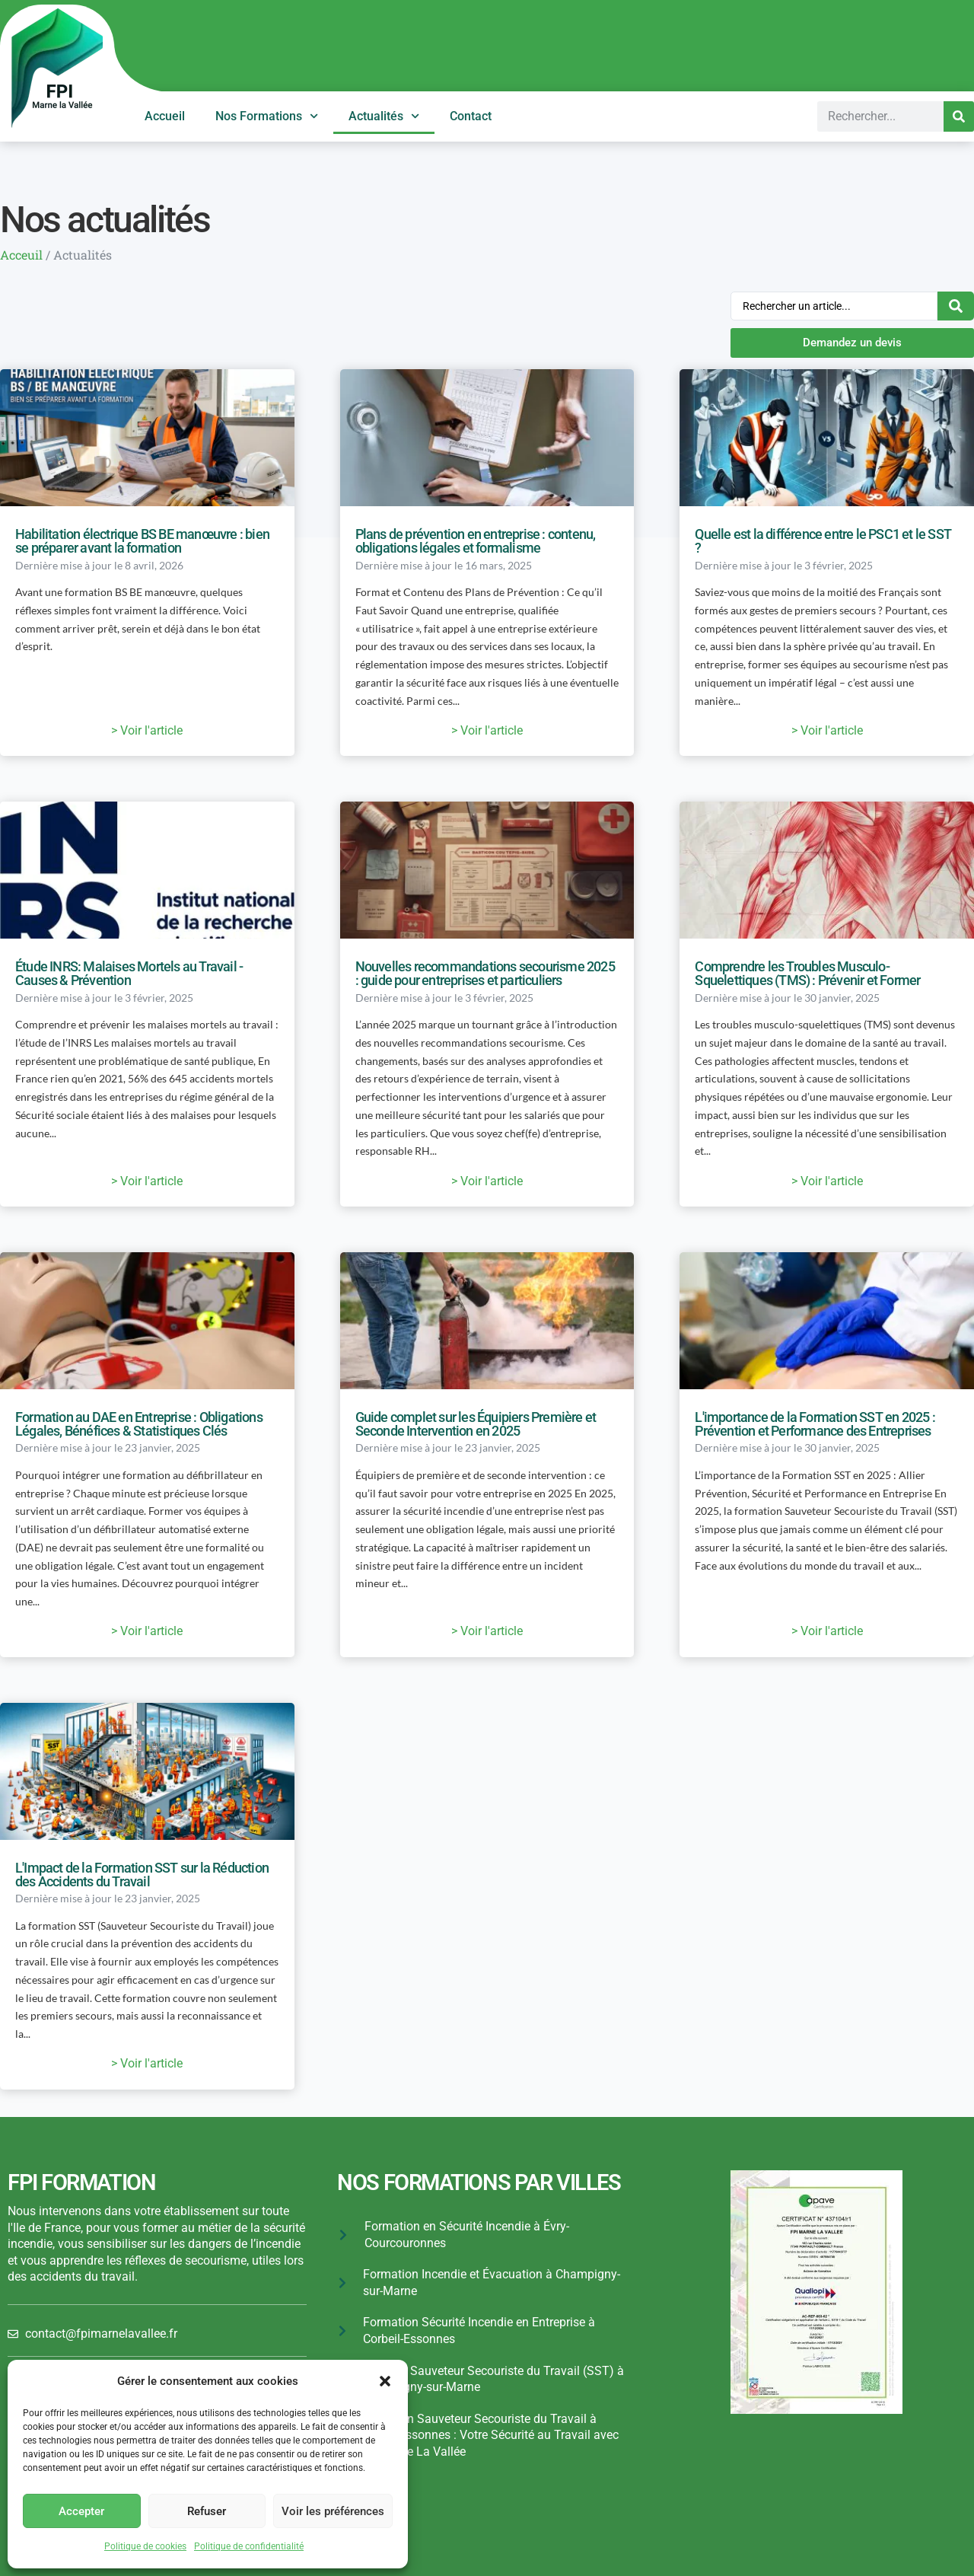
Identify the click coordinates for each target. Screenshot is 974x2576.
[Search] (959, 116)
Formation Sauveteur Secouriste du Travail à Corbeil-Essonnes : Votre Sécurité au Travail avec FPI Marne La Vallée (488, 2435)
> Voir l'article (147, 730)
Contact (471, 116)
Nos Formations (266, 116)
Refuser (206, 2511)
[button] (385, 2381)
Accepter (81, 2511)
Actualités (384, 116)
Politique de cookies (145, 2546)
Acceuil (21, 255)
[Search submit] (955, 306)
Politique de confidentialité (249, 2546)
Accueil (165, 116)
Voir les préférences (333, 2511)
